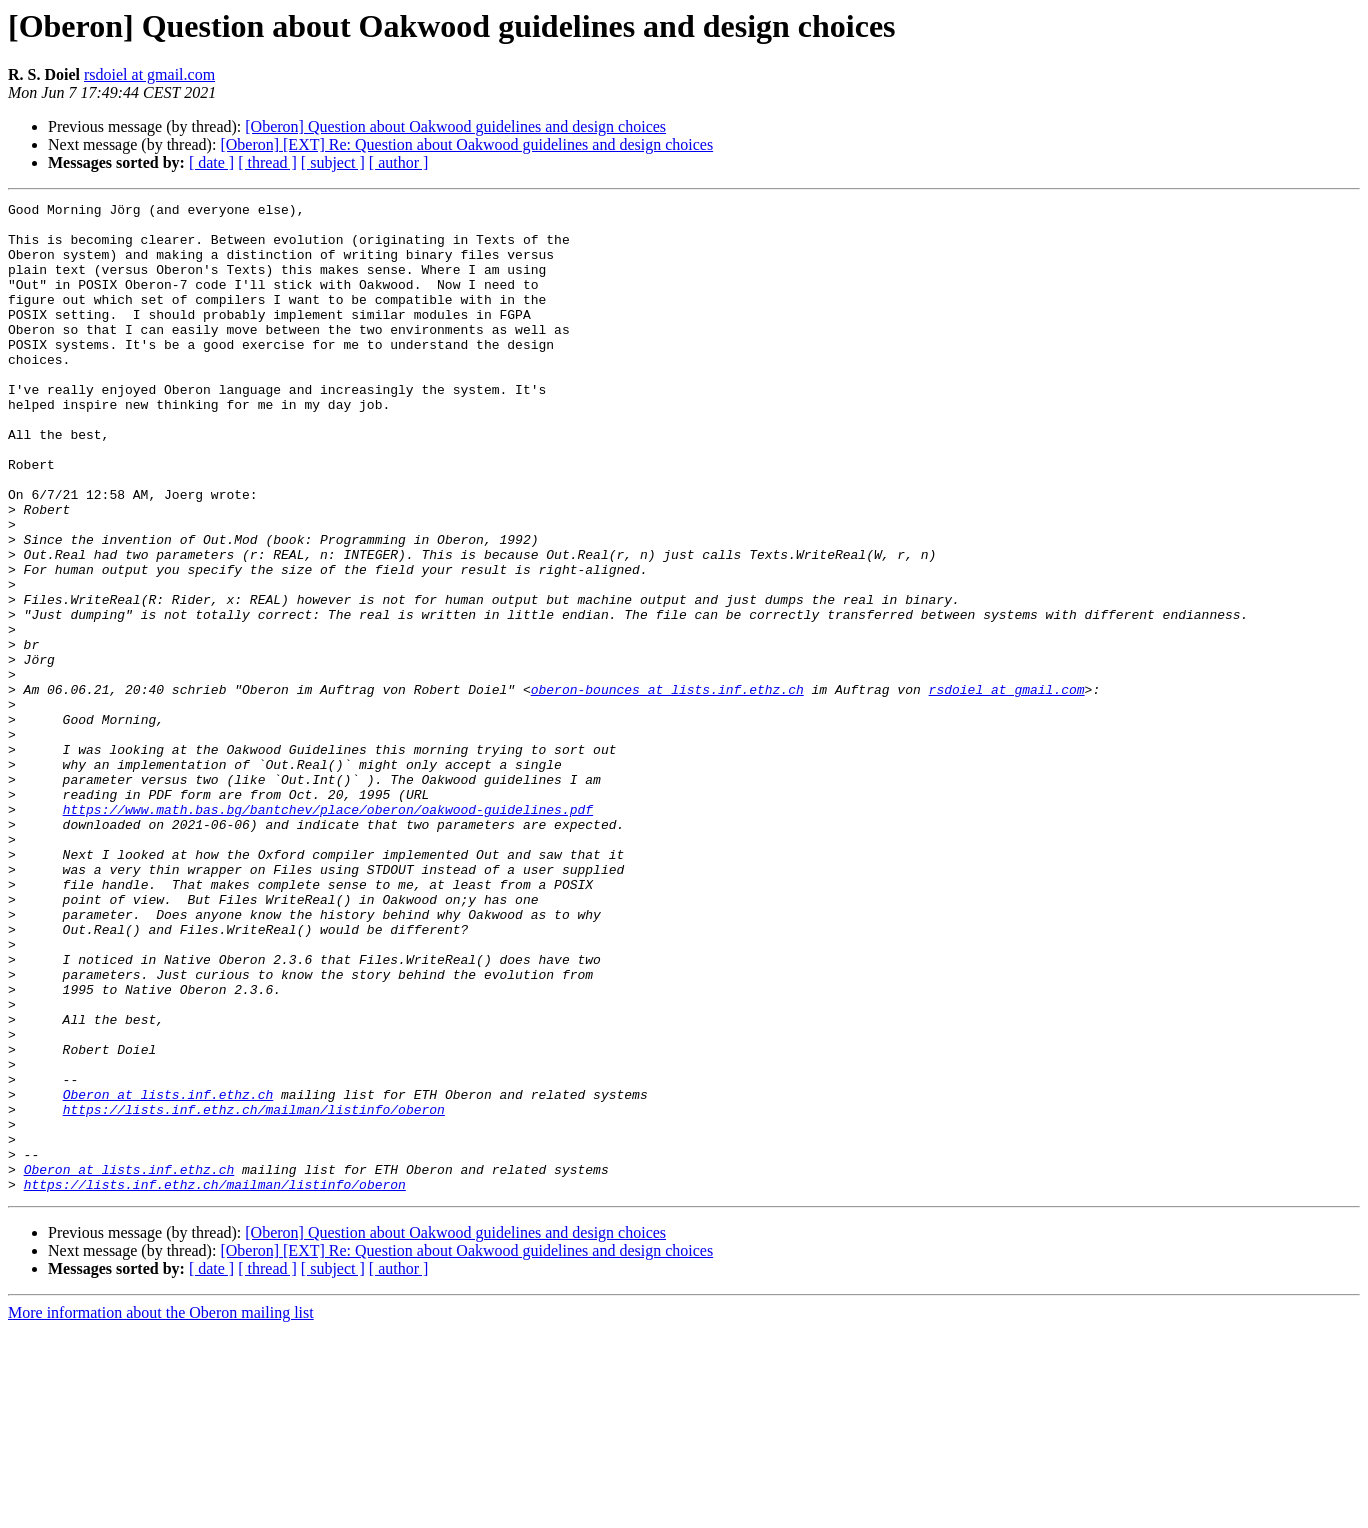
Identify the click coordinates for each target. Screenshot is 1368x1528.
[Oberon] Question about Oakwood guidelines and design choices (455, 126)
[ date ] (211, 162)
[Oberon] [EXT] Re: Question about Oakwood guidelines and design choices (466, 144)
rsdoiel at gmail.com (149, 74)
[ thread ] (267, 162)
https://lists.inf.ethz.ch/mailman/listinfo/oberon (254, 1292)
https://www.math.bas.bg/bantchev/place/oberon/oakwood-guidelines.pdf (328, 932)
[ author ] (399, 162)
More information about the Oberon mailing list (161, 1510)
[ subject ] (333, 162)
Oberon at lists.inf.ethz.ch (168, 1274)
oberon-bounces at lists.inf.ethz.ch (667, 788)
